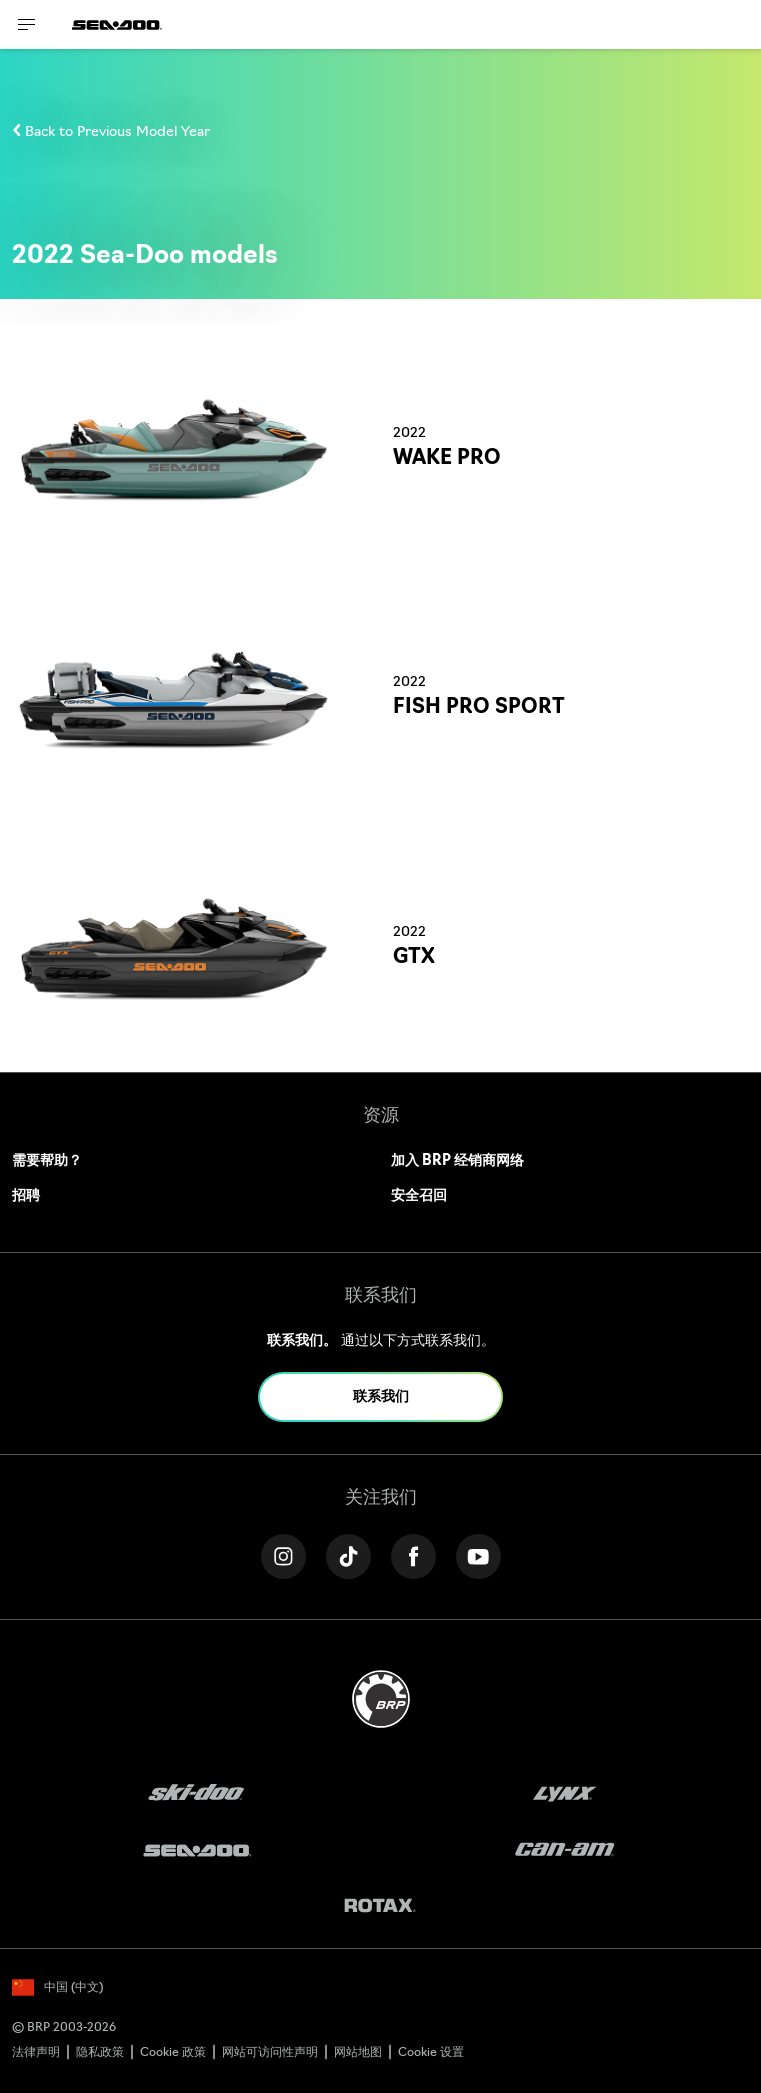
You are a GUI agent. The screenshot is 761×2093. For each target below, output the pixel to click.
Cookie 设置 (431, 2053)
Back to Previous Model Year (117, 132)
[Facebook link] (413, 1556)
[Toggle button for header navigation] (27, 24)
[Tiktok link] (348, 1556)
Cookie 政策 (173, 2053)
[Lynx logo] (565, 1794)
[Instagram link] (283, 1556)
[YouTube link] (478, 1556)
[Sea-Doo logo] (117, 24)
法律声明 (36, 2053)
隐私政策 (100, 2053)
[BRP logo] (381, 1699)
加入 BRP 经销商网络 (457, 1161)
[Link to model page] (380, 448)
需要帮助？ (47, 1161)
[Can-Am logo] (564, 1850)
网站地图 (358, 2053)
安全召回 (419, 1196)
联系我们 (381, 1397)
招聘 (26, 1196)
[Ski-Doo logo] (196, 1794)
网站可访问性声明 (270, 2053)
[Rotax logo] (380, 1907)
